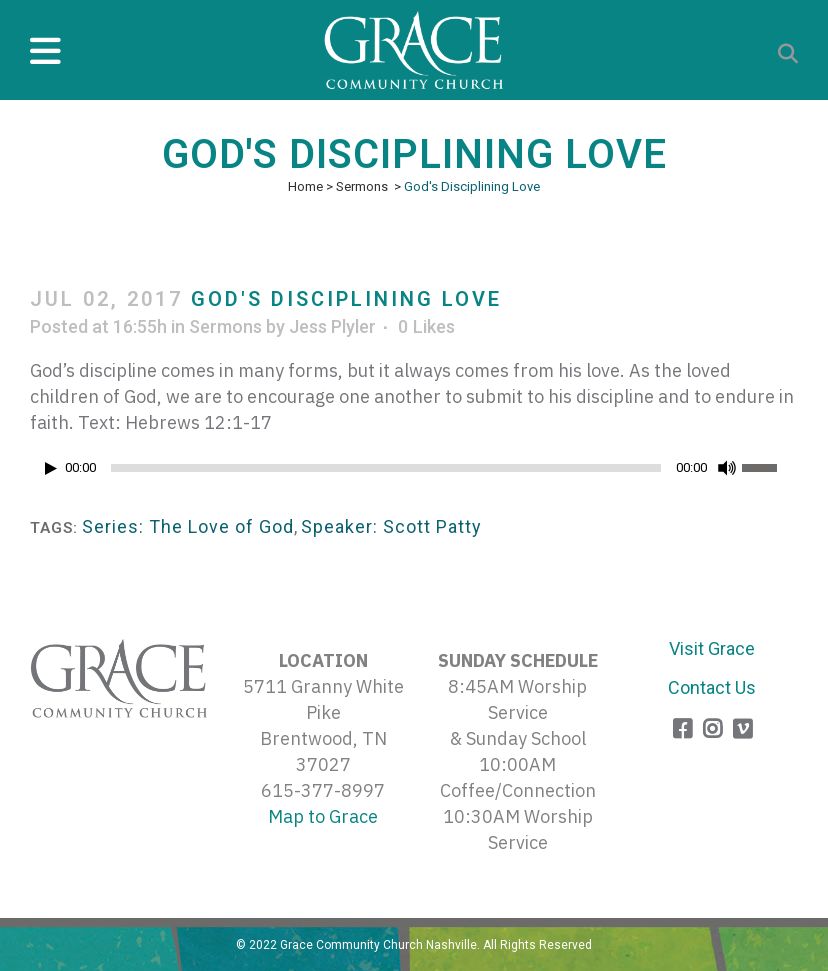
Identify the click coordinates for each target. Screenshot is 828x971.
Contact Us (712, 687)
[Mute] (727, 468)
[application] (414, 473)
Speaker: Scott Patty (391, 526)
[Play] (51, 468)
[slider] (386, 468)
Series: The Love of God (188, 526)
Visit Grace (712, 648)
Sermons (362, 186)
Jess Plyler (332, 326)
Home (305, 186)
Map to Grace (323, 816)
